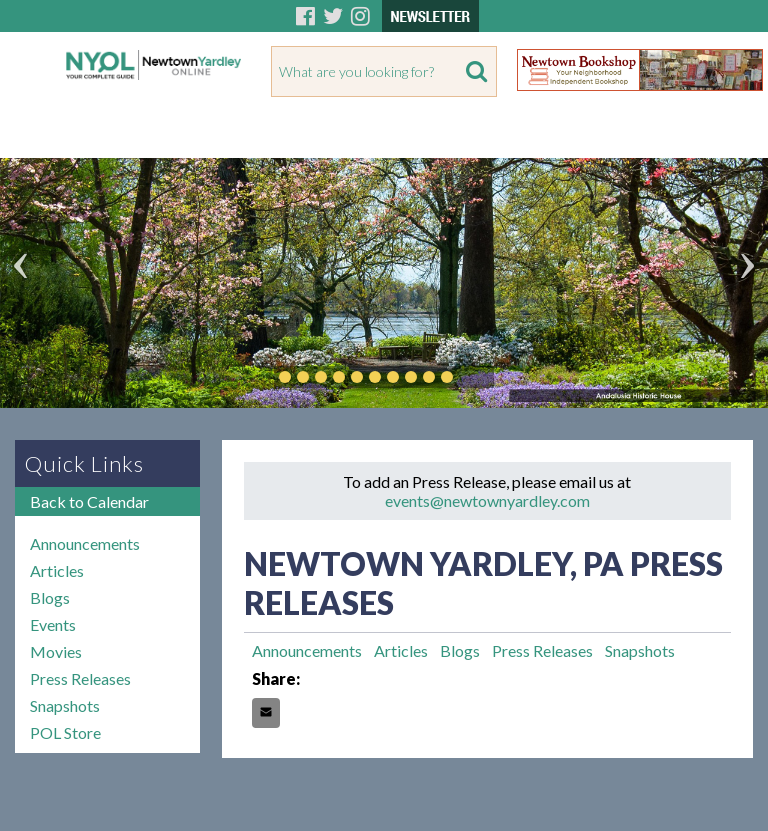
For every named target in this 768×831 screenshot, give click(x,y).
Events (53, 624)
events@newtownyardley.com (487, 500)
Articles (57, 570)
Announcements (85, 543)
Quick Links (84, 463)
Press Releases (80, 678)
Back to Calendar (89, 501)
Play (477, 377)
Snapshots (65, 705)
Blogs (50, 597)
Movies (56, 651)
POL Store (65, 732)
